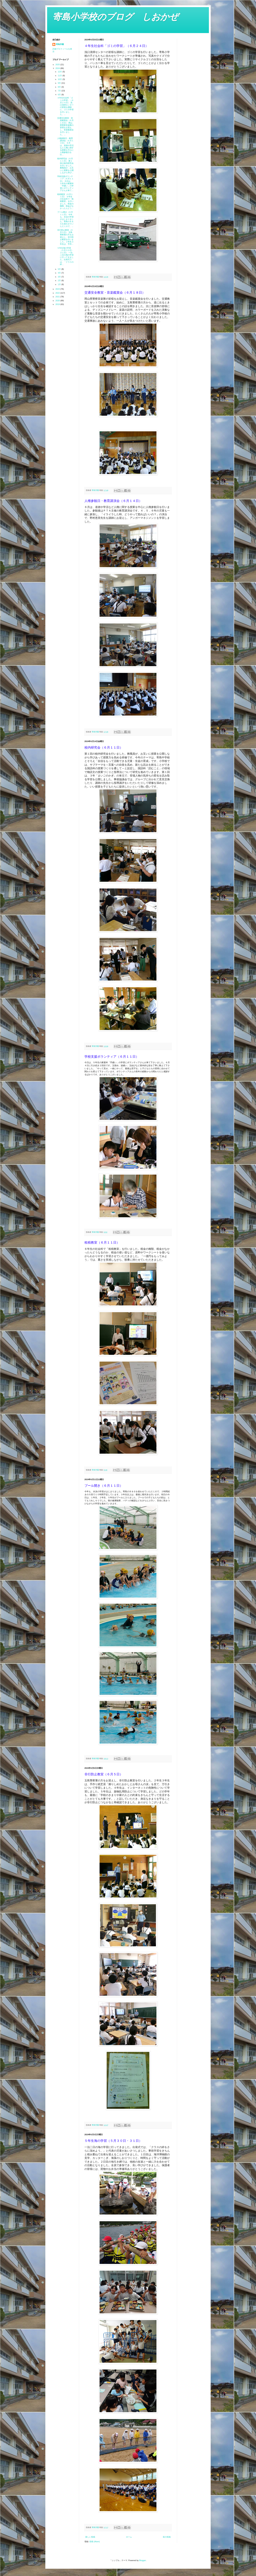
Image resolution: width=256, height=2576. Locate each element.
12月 (60, 72)
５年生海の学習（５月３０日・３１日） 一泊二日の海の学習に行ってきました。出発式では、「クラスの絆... (65, 256)
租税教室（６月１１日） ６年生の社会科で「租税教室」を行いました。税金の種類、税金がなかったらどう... (65, 201)
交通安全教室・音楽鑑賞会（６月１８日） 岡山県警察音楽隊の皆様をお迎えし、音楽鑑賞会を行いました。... (65, 126)
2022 (57, 293)
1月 (59, 284)
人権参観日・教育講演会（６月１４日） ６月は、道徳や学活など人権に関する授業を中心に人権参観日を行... (65, 146)
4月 (59, 273)
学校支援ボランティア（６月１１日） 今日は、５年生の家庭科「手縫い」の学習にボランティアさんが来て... (65, 183)
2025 (57, 64)
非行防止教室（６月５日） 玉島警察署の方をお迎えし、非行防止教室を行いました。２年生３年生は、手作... (65, 237)
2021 (57, 297)
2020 (57, 300)
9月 (59, 83)
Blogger (142, 2560)
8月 (59, 87)
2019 (57, 304)
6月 (59, 94)
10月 (60, 79)
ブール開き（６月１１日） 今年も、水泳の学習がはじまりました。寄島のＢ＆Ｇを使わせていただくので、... (65, 219)
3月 (59, 277)
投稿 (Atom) (94, 2541)
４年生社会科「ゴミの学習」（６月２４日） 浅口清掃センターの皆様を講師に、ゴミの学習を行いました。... (65, 106)
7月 (59, 91)
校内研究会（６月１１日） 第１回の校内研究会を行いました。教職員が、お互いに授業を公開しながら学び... (65, 165)
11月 (60, 75)
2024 (57, 68)
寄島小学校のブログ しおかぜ (115, 17)
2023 (57, 289)
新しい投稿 (90, 2537)
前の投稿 (167, 2537)
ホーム (129, 2537)
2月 (59, 280)
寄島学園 (60, 44)
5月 (59, 269)
